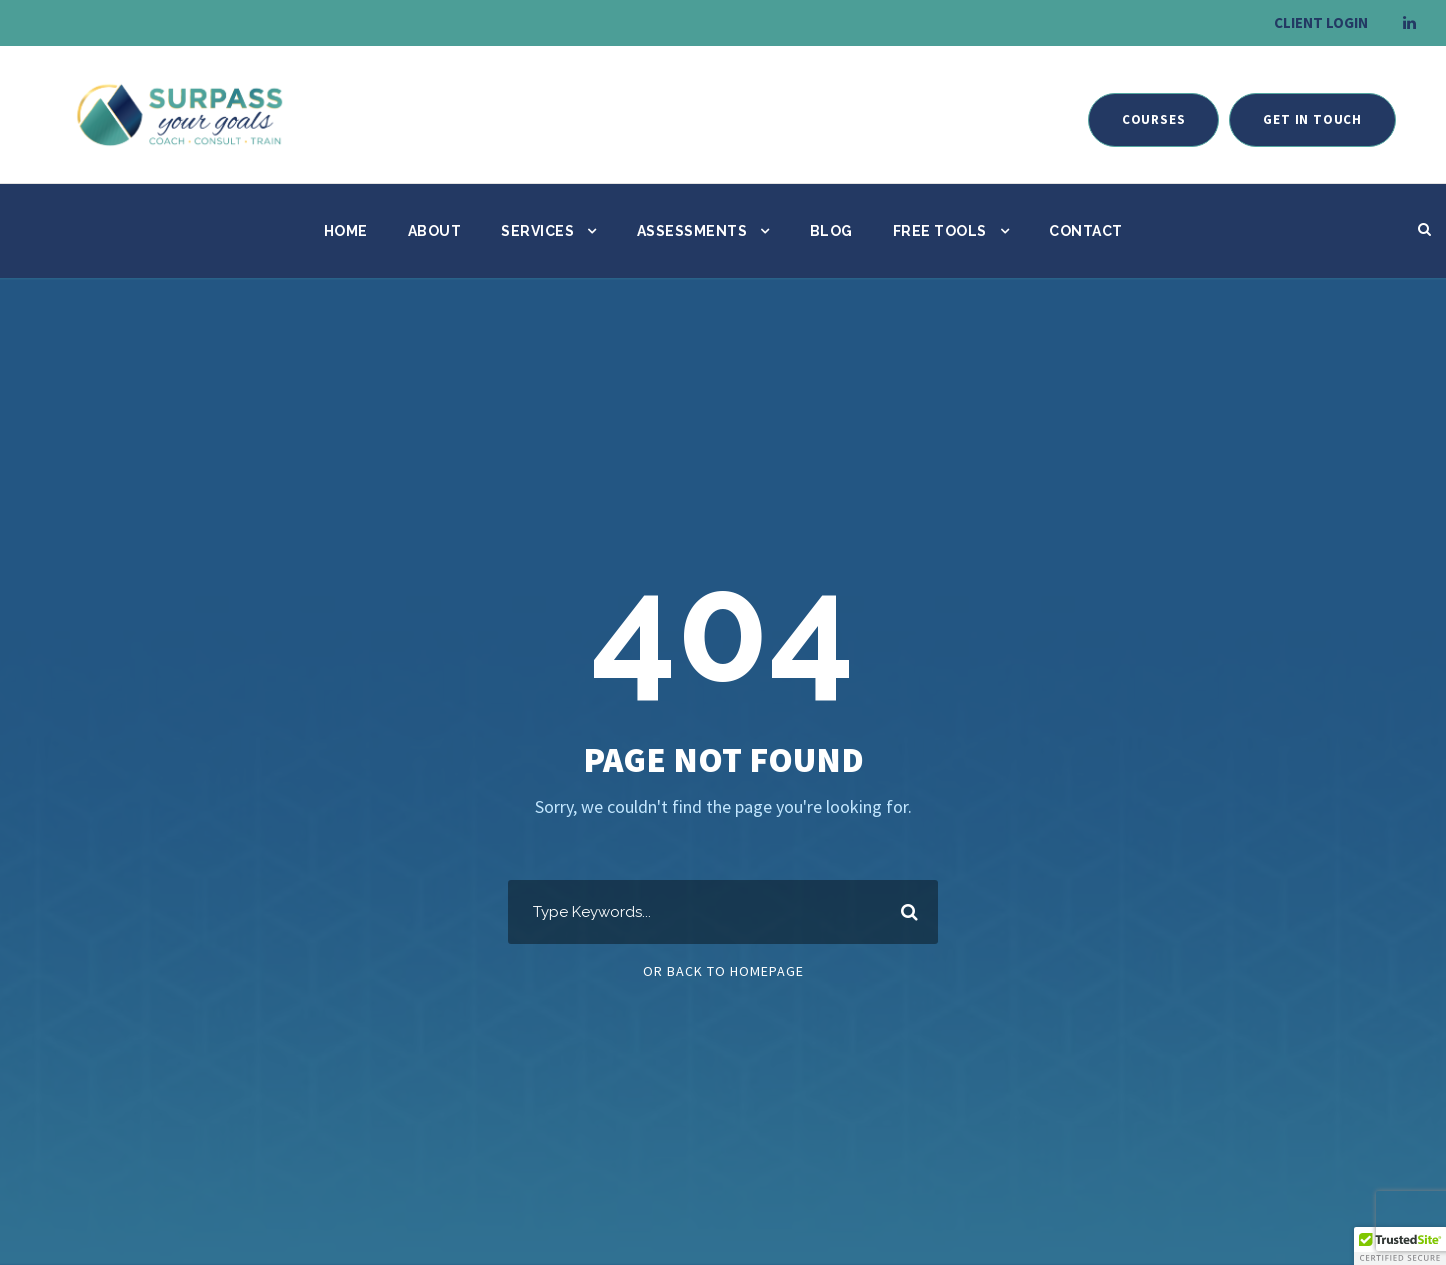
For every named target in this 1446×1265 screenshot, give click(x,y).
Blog (831, 231)
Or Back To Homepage (723, 971)
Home (346, 231)
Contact (1086, 231)
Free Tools (940, 231)
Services (537, 231)
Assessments (692, 231)
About (435, 231)
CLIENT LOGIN (1321, 22)
